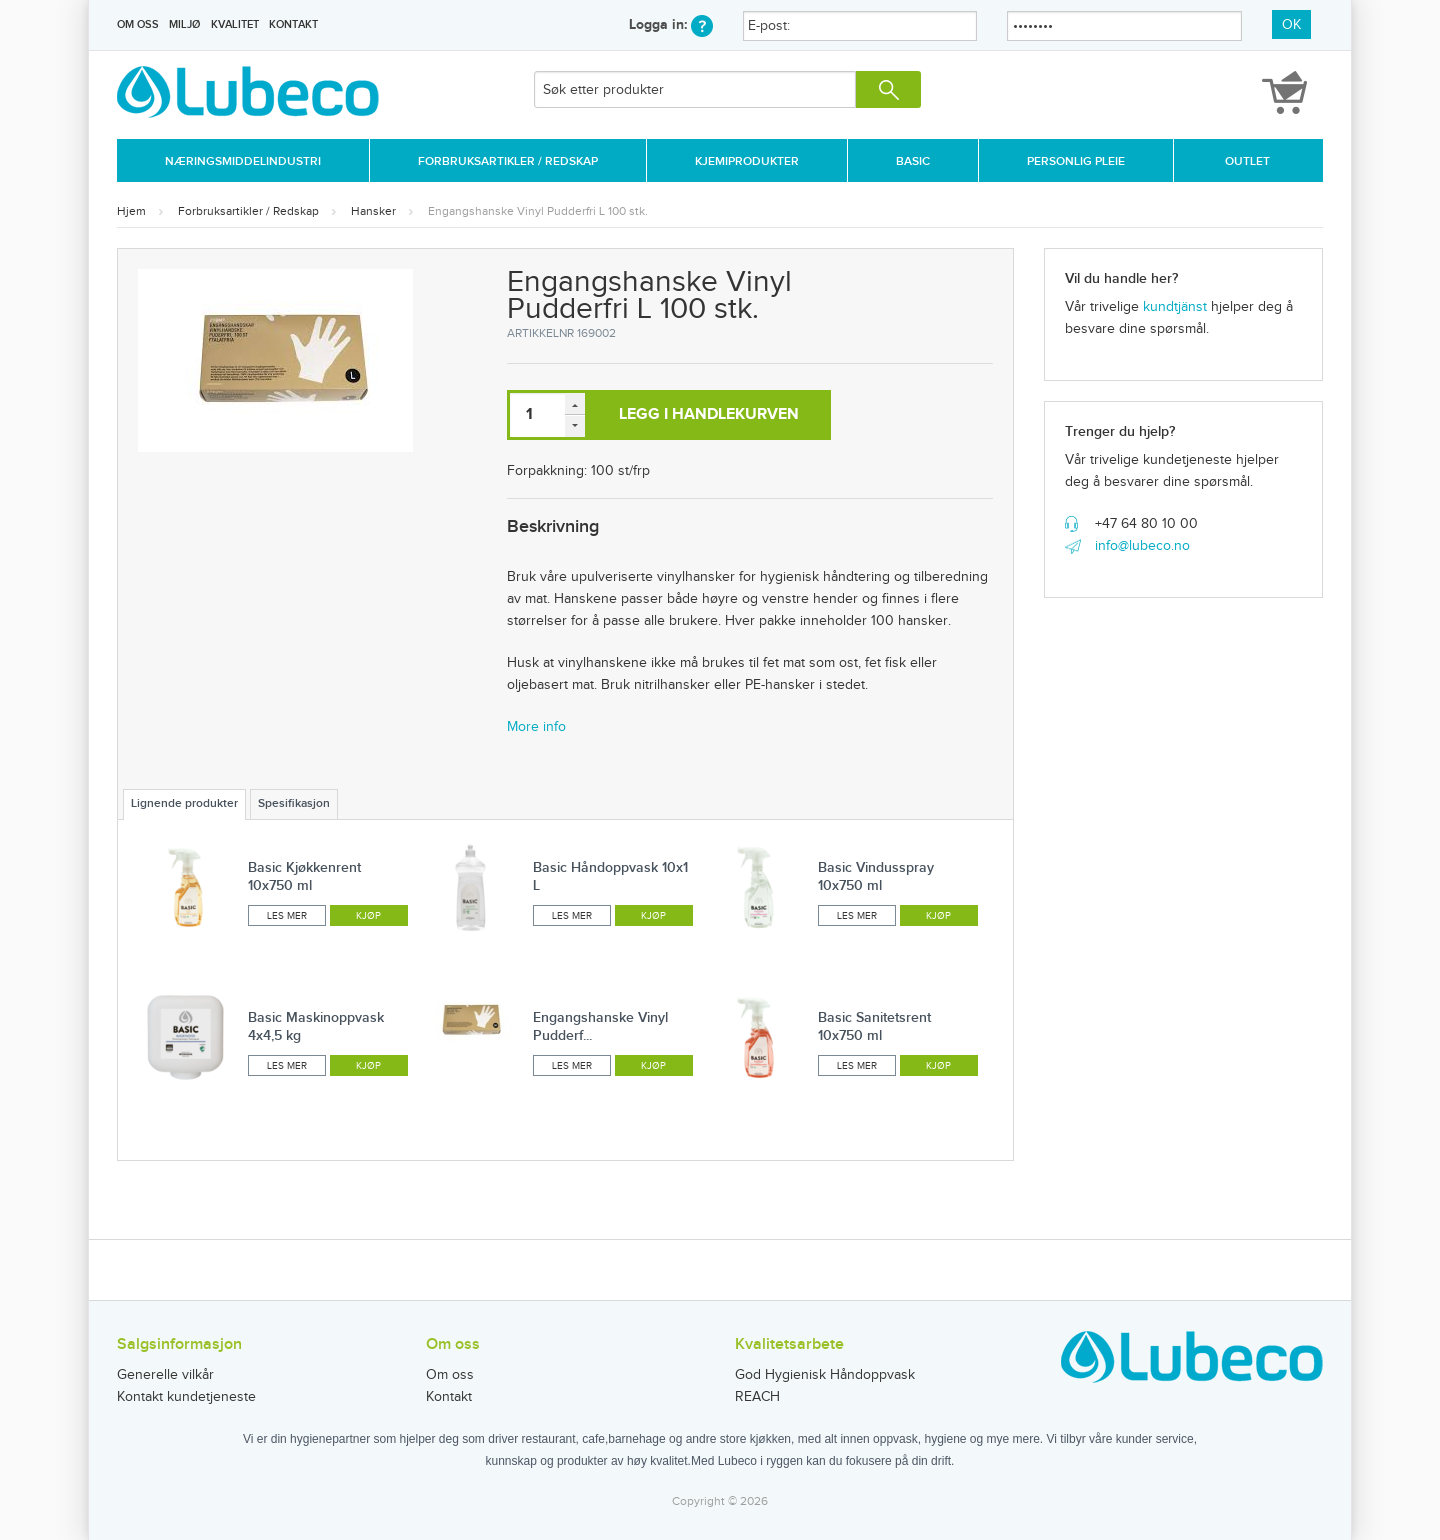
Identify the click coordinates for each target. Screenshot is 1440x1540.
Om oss (138, 24)
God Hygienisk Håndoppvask (825, 1375)
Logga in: (671, 24)
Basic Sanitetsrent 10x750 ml (874, 1026)
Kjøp (368, 916)
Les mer (287, 916)
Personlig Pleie (1076, 161)
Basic (913, 161)
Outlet (1247, 161)
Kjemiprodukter (747, 161)
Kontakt (293, 24)
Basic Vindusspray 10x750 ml (876, 876)
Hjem (131, 211)
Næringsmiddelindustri (243, 161)
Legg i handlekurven (709, 414)
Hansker (373, 211)
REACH (757, 1397)
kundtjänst (1175, 307)
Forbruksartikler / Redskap (508, 161)
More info (536, 727)
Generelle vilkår (165, 1375)
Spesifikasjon (294, 803)
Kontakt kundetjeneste (186, 1397)
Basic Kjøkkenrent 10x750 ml (304, 876)
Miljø (184, 24)
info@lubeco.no (1142, 546)
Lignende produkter (184, 803)
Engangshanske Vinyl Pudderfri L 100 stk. (538, 211)
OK (1291, 25)
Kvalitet (235, 24)
